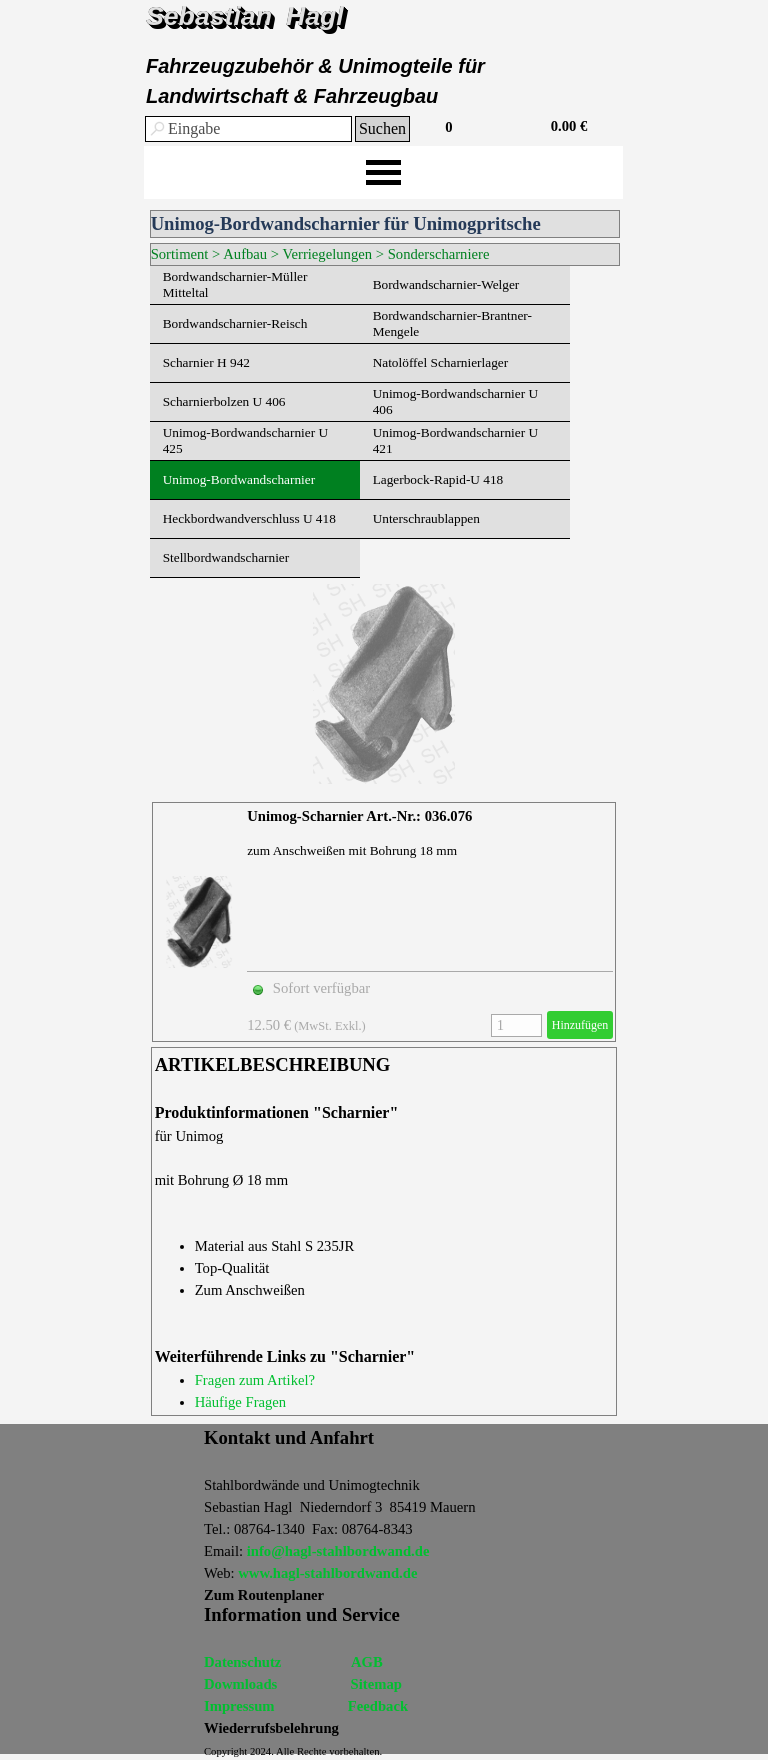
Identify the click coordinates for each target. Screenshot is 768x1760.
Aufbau (245, 254)
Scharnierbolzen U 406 (224, 401)
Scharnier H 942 (206, 362)
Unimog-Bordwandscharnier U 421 (455, 440)
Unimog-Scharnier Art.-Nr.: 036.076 (359, 816)
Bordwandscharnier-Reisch (235, 323)
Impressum (239, 1706)
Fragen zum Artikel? (255, 1380)
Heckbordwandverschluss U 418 (249, 518)
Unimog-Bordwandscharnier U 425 (245, 440)
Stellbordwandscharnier (226, 557)
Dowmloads (240, 1684)
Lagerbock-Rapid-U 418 (438, 479)
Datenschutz (242, 1662)
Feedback (378, 1706)
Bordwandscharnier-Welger (446, 284)
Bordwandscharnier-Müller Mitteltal (235, 284)
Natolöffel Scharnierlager (441, 362)
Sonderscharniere (439, 254)
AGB (367, 1662)
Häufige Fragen (241, 1402)
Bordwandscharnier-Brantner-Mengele (452, 323)
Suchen (382, 128)
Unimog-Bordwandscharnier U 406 (455, 401)
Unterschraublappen (426, 518)
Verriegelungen (328, 254)
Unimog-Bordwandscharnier (239, 479)
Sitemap (376, 1684)
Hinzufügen (580, 1025)
